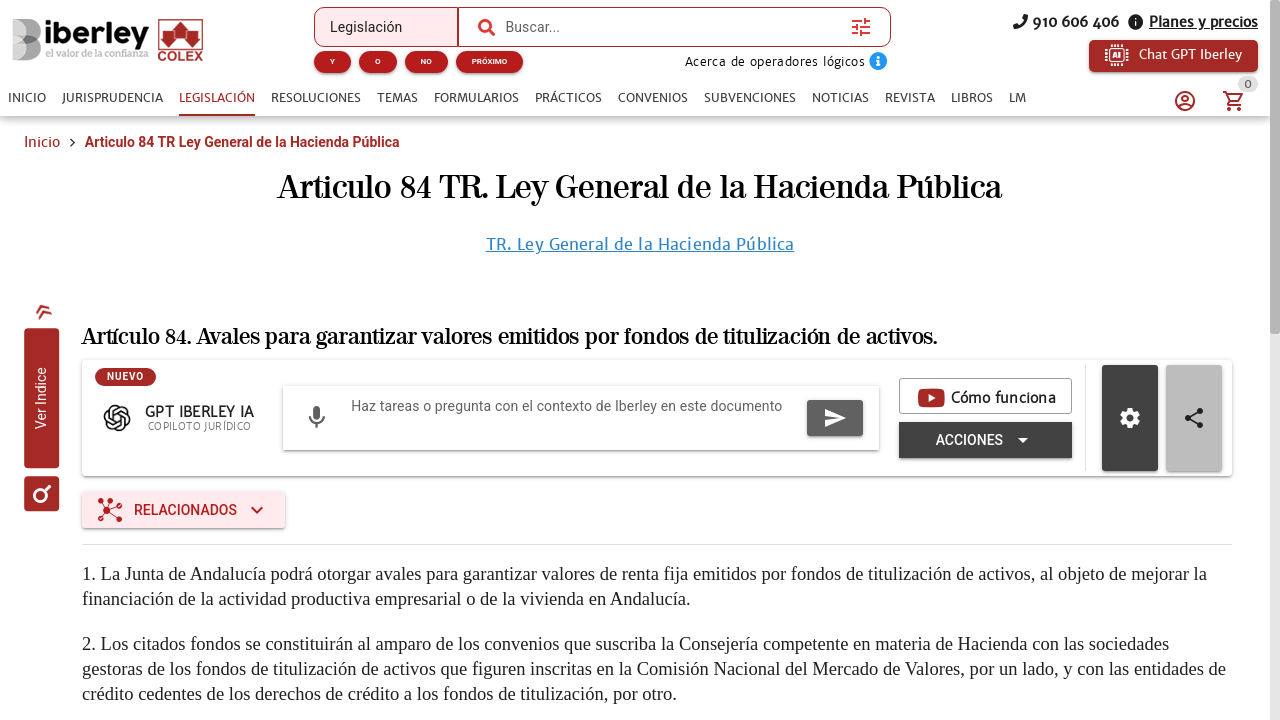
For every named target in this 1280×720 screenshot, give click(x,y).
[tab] (27, 98)
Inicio (42, 142)
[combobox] (673, 27)
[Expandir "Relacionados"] (183, 510)
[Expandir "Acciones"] (985, 440)
